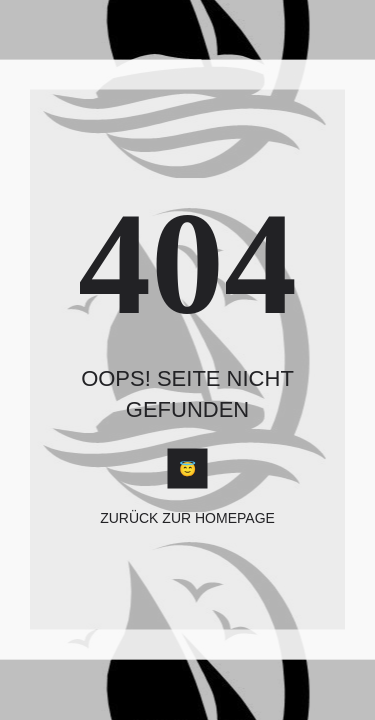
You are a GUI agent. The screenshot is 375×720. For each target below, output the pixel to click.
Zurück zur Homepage (187, 517)
